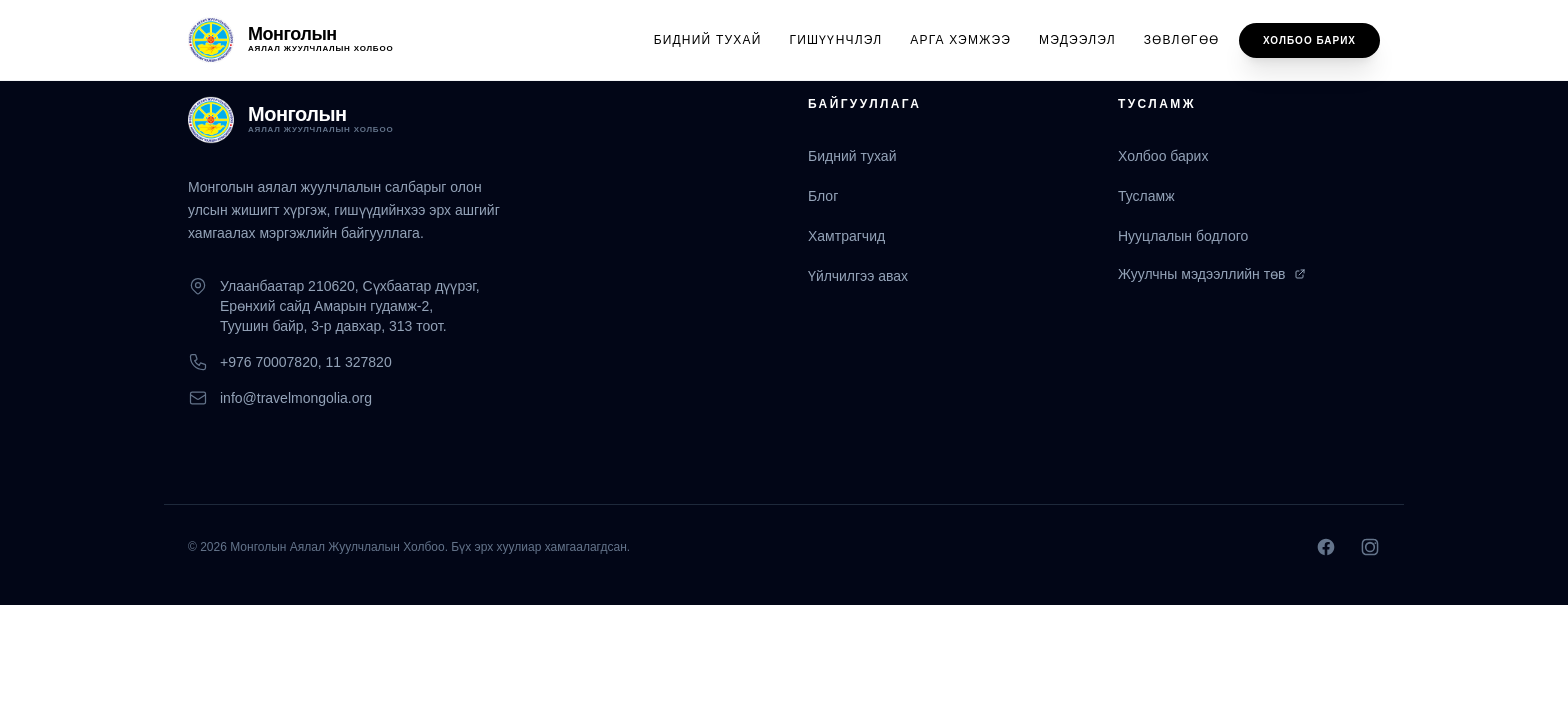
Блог (823, 196)
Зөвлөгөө (1181, 40)
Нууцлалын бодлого (1183, 236)
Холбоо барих (1309, 40)
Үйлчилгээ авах (858, 276)
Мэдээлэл (1077, 40)
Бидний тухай (708, 40)
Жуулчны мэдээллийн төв (1212, 274)
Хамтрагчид (846, 236)
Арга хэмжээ (960, 40)
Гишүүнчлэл (836, 40)
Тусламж (1146, 196)
